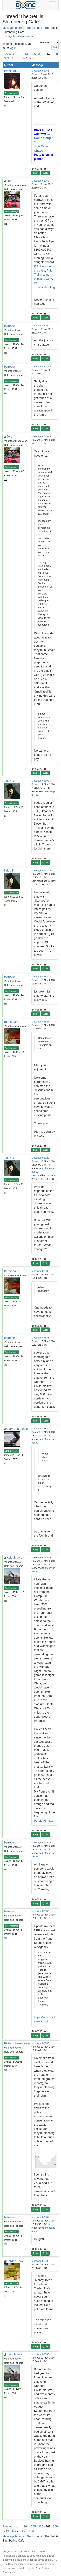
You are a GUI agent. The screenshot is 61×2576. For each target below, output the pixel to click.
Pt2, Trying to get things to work (43, 274)
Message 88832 (40, 1428)
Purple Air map (43, 1820)
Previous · (9, 54)
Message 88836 (40, 2043)
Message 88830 (40, 1271)
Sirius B (9, 781)
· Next (31, 58)
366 (40, 54)
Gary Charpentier (17, 1428)
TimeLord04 (11, 70)
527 (24, 58)
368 (55, 54)
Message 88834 (40, 1842)
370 (13, 58)
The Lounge (34, 27)
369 (6, 58)
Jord (9, 181)
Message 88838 (40, 2261)
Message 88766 (40, 70)
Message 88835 (40, 1911)
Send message (11, 93)
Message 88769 (40, 325)
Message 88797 (40, 436)
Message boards (13, 27)
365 (33, 54)
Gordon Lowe (15, 2261)
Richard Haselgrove (17, 2043)
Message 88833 (40, 1557)
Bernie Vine (11, 1021)
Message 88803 (40, 780)
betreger (9, 325)
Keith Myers (14, 1557)
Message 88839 (40, 2354)
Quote (45, 173)
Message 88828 (40, 1157)
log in (13, 48)
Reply (35, 173)
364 (26, 54)
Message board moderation (17, 36)
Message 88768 (40, 180)
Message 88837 (40, 2217)
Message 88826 (40, 976)
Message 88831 (40, 1337)
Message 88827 (40, 1021)
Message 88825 (40, 870)
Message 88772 (40, 366)
